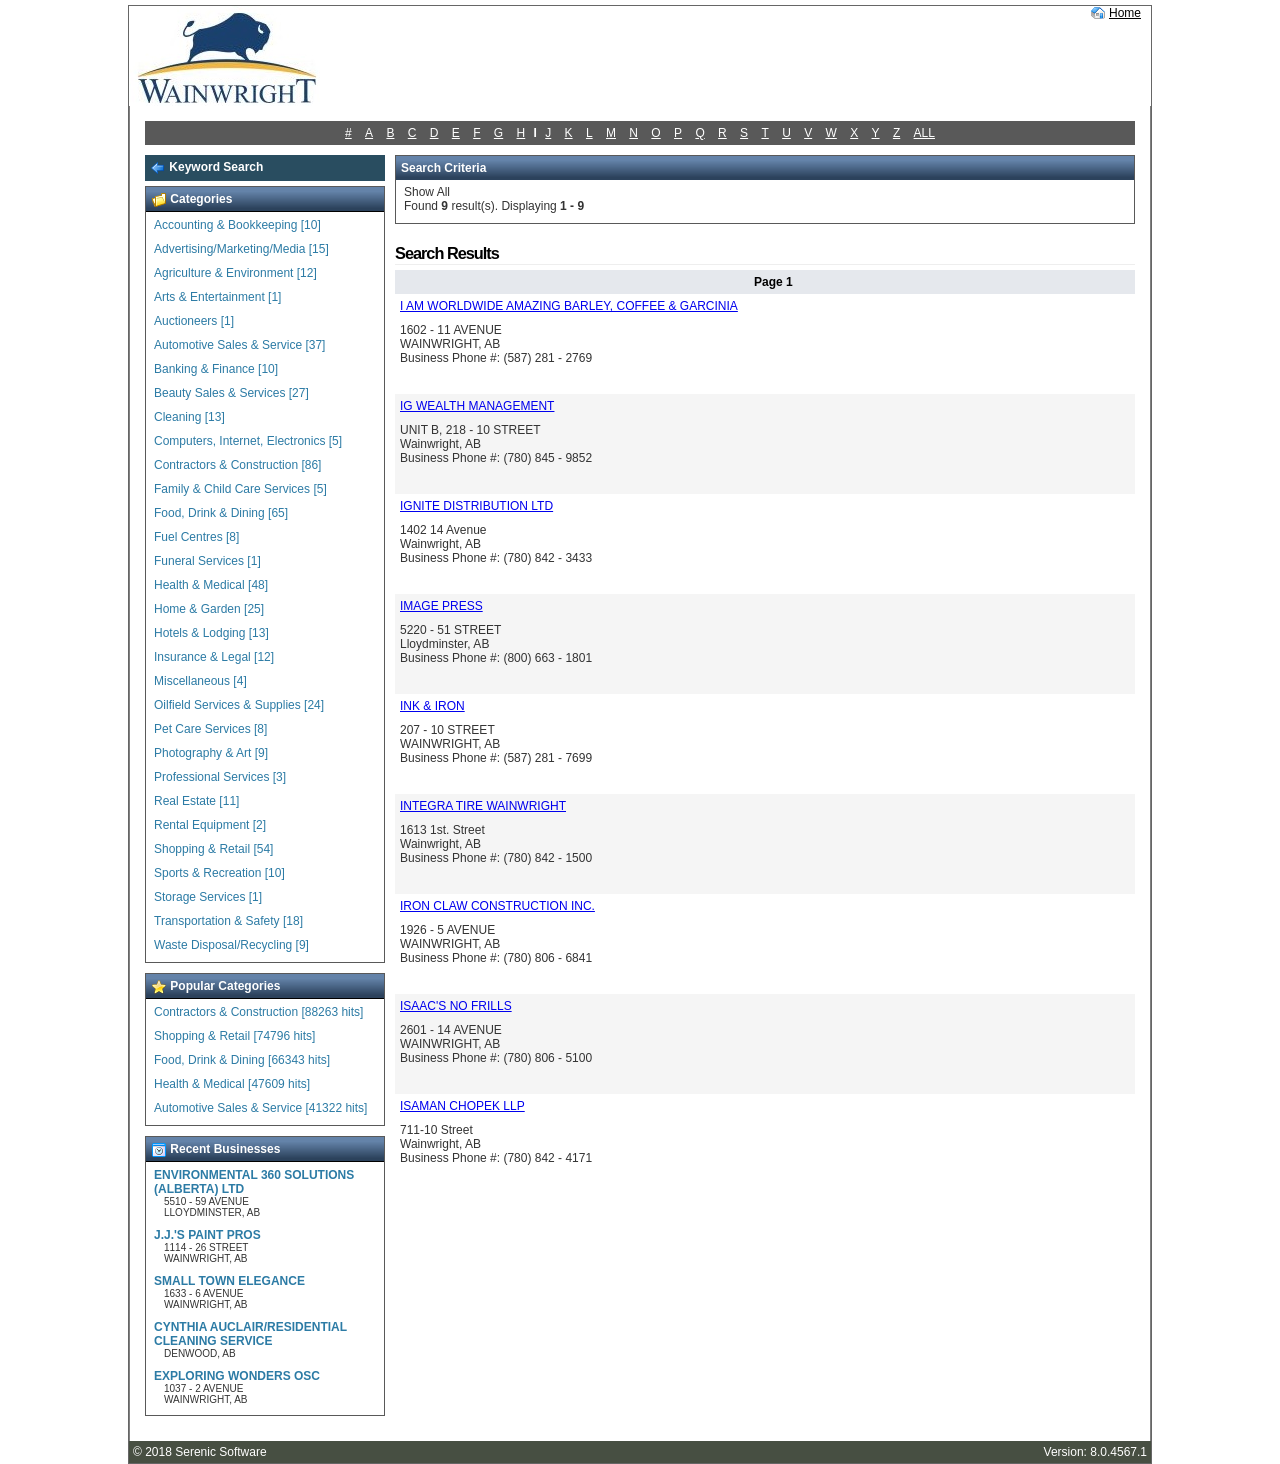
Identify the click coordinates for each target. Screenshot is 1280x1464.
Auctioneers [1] (194, 321)
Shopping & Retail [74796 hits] (234, 1036)
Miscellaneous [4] (200, 681)
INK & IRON (432, 706)
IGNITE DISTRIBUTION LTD (476, 506)
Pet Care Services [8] (210, 729)
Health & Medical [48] (211, 585)
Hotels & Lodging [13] (211, 633)
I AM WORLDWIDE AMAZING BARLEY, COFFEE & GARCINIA (569, 306)
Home (1125, 13)
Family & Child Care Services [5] (240, 489)
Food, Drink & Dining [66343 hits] (242, 1060)
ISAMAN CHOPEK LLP (462, 1106)
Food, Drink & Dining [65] (221, 513)
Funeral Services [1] (207, 561)
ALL (924, 133)
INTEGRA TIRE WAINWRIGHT (483, 806)
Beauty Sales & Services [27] (231, 393)
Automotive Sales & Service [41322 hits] (260, 1108)
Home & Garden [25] (209, 609)
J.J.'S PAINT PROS (207, 1235)
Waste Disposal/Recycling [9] (231, 945)
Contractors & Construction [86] (237, 465)
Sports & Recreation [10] (219, 873)
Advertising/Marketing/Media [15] (241, 249)
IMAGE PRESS (441, 606)
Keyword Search (206, 167)
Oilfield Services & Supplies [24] (239, 705)
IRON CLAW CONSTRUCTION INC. (497, 906)
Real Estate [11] (196, 801)
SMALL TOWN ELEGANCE (229, 1281)
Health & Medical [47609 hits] (232, 1084)
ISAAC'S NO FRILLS (456, 1006)
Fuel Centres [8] (196, 537)
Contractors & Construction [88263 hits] (258, 1012)
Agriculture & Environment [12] (235, 273)
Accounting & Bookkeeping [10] (237, 225)
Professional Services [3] (220, 777)
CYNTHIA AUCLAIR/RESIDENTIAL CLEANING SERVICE (250, 1334)
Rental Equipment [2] (210, 825)
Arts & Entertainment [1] (217, 297)
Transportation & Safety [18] (228, 921)
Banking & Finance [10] (216, 369)
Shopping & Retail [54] (213, 849)
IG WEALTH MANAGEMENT (477, 406)
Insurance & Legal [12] (214, 657)
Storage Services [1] (208, 897)
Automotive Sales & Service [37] (239, 345)
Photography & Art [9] (211, 753)
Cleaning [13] (189, 417)
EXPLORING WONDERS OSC (237, 1376)
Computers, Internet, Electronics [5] (248, 441)
